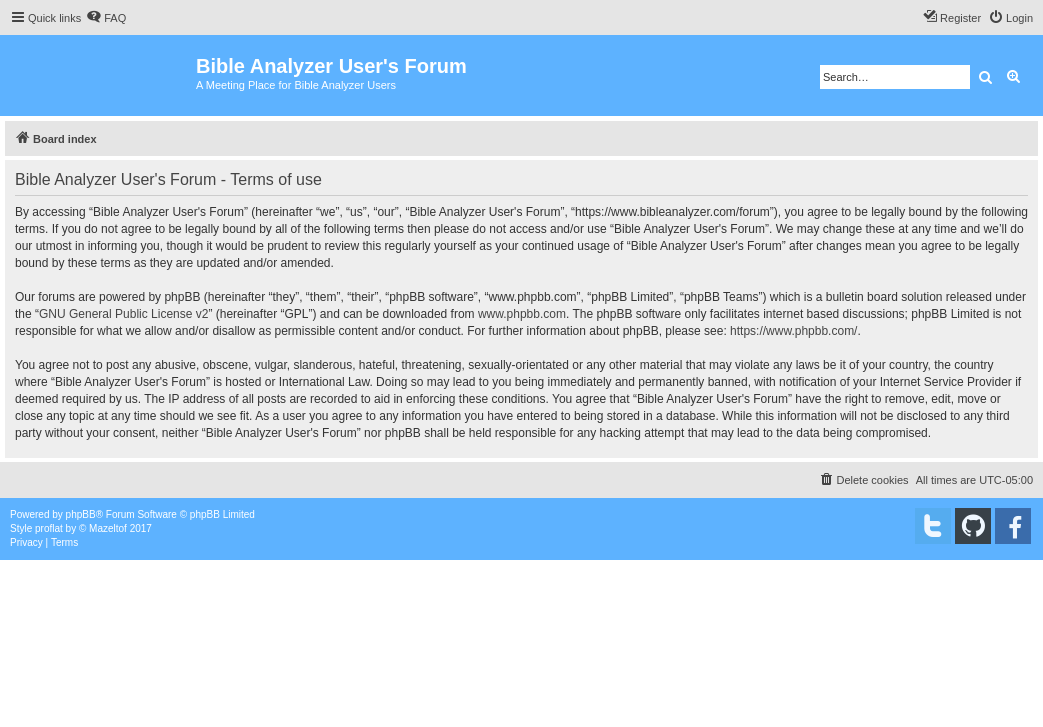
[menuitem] (106, 18)
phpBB (81, 514)
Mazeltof (108, 528)
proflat (49, 528)
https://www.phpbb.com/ (793, 331)
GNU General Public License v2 (123, 314)
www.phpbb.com (522, 314)
